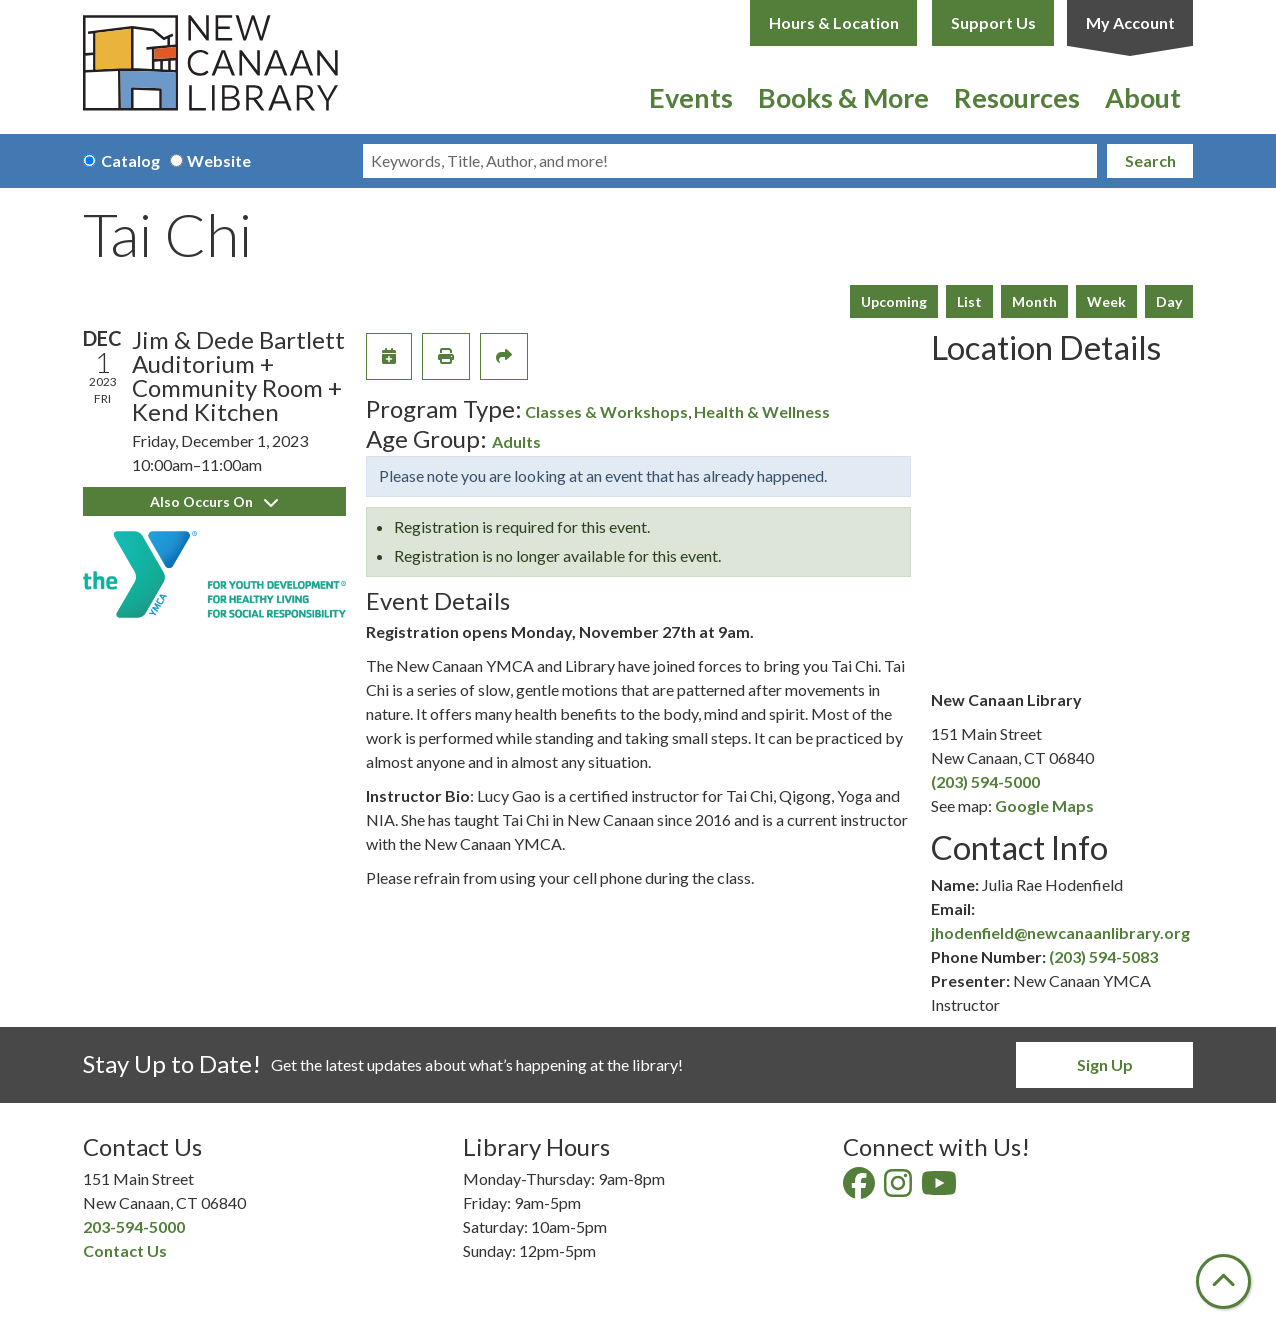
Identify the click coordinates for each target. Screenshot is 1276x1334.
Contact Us (125, 1250)
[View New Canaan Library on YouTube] (940, 1188)
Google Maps (1044, 805)
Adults (516, 441)
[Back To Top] (1223, 1281)
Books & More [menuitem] (843, 97)
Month (1034, 301)
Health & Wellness (762, 411)
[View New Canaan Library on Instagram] (899, 1188)
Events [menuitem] (691, 97)
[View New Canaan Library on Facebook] (860, 1188)
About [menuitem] (1143, 97)
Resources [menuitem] (1017, 97)
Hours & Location (834, 22)
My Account (1130, 22)
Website (219, 160)
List (969, 301)
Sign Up (1105, 1064)
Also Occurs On (214, 501)
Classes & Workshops (606, 411)
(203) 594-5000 (985, 781)
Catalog (130, 160)
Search (1150, 160)
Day (1169, 301)
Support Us (993, 22)
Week (1106, 301)
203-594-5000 (134, 1226)
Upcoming (894, 301)
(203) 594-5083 (1103, 956)
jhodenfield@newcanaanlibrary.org (1060, 932)
